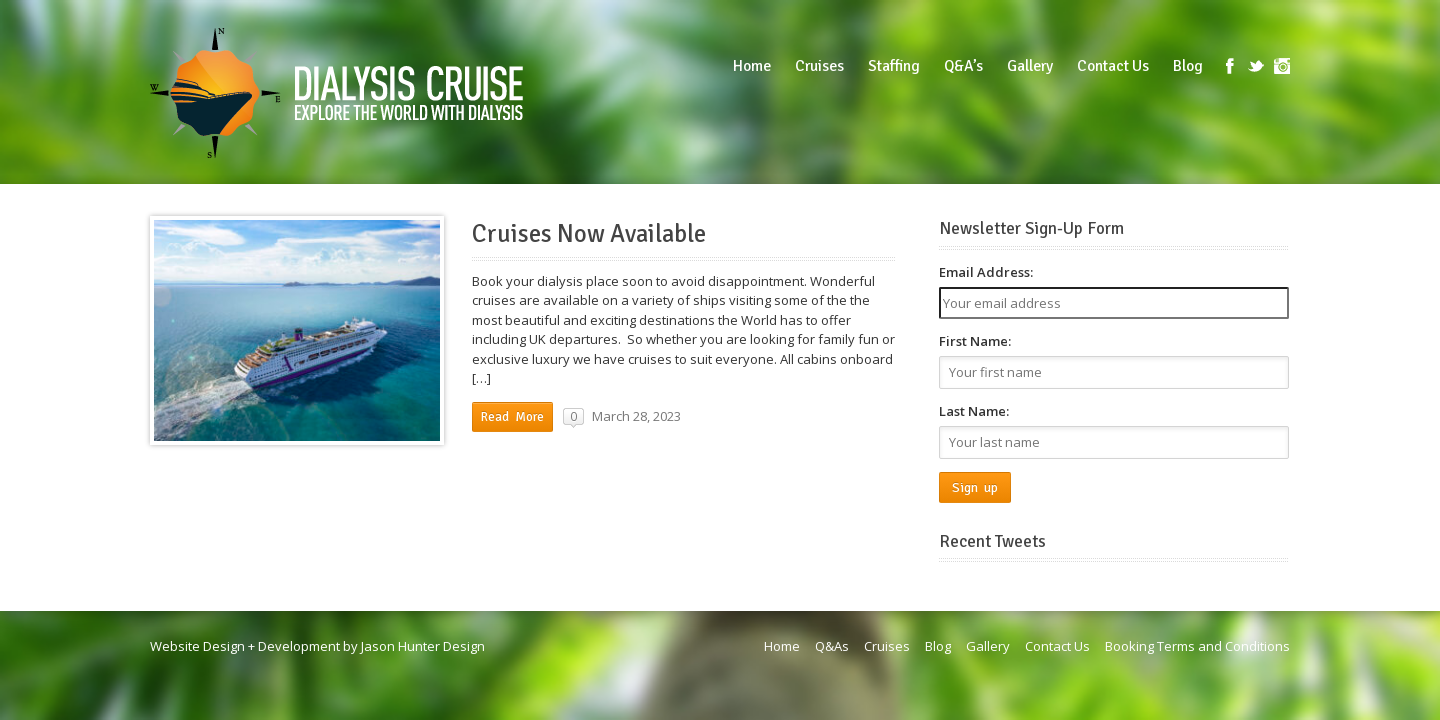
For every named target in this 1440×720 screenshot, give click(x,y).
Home (782, 646)
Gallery (988, 646)
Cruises (887, 646)
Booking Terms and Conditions (1197, 646)
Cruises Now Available (589, 234)
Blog (938, 646)
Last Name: (974, 411)
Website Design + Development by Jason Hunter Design (317, 646)
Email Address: (986, 272)
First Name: (975, 341)
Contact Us (1057, 646)
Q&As (832, 646)
